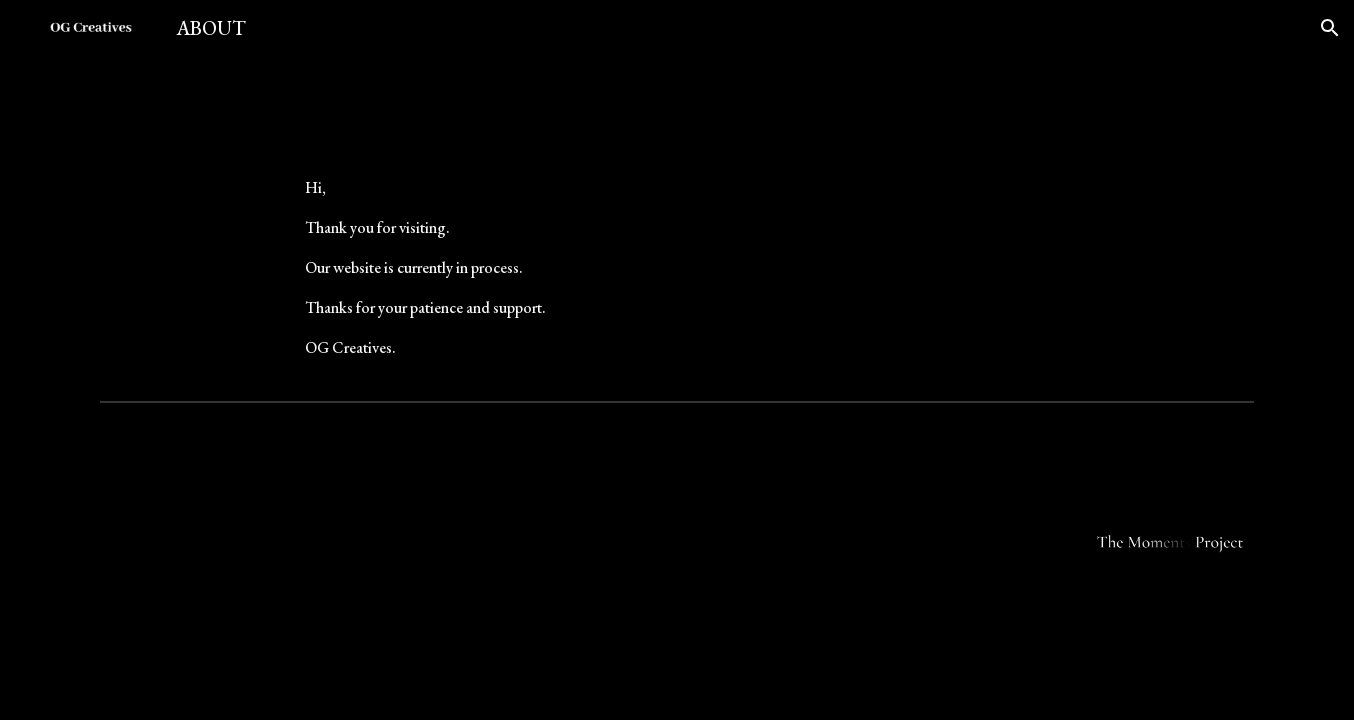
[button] (1330, 28)
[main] (677, 268)
